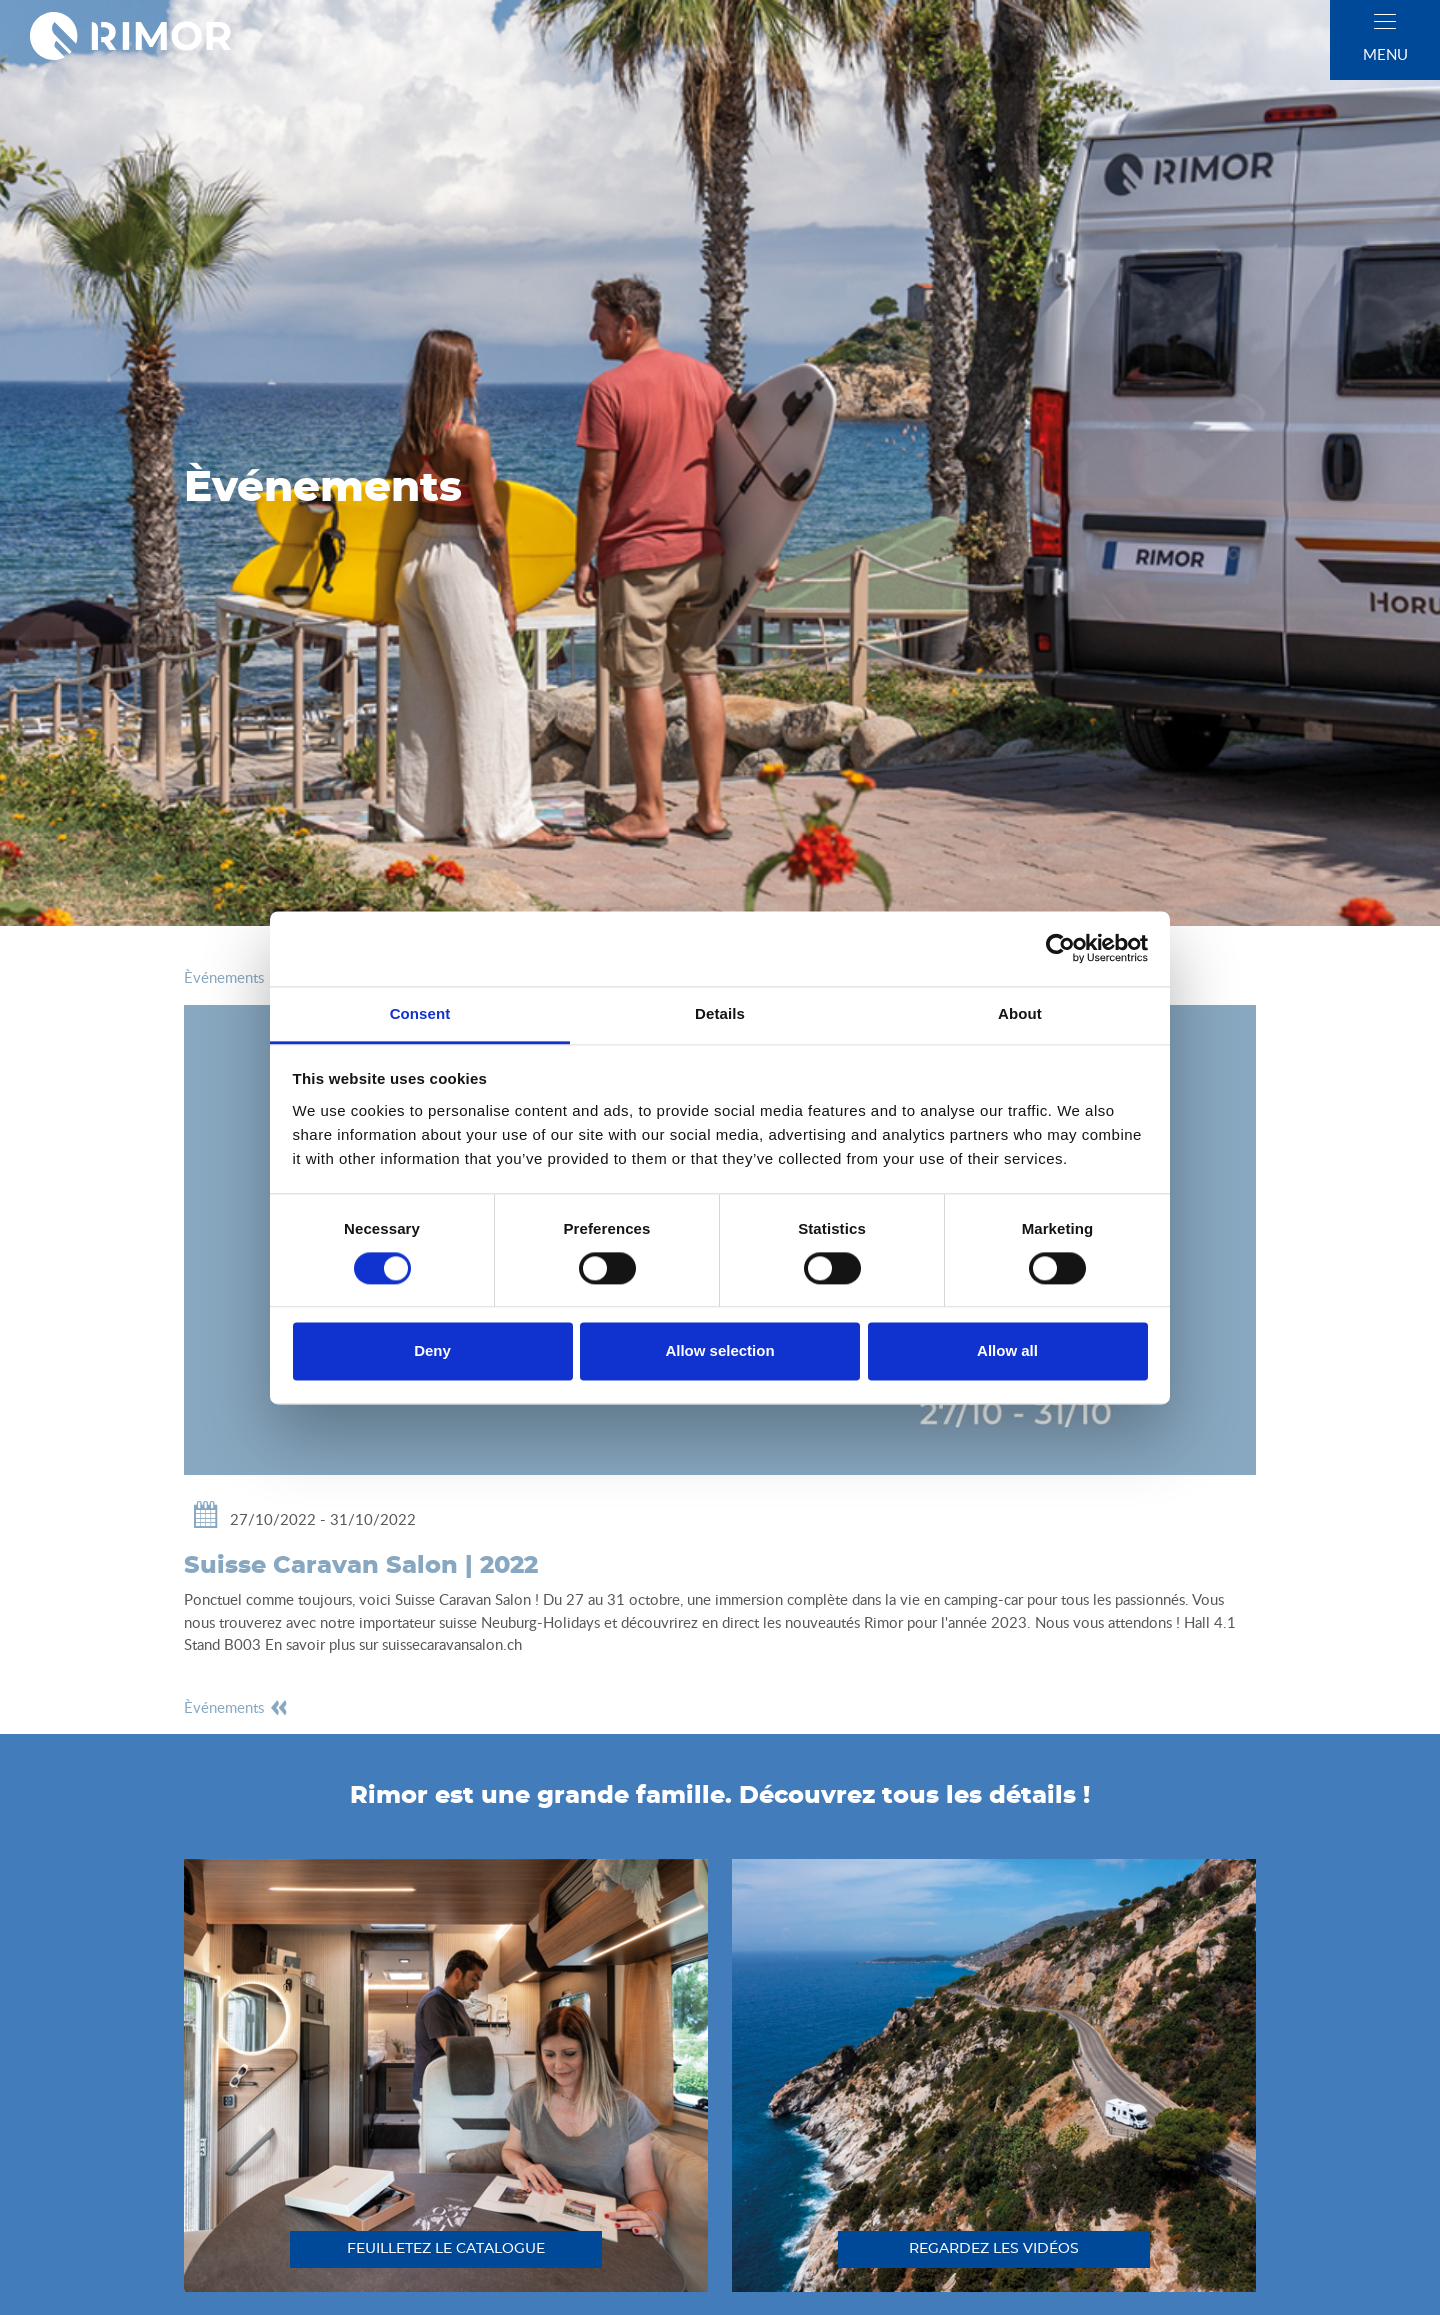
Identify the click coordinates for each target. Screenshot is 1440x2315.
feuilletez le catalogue (446, 2249)
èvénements (236, 977)
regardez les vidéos (994, 2249)
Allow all (1007, 1351)
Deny (432, 1351)
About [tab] (1020, 1013)
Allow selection (719, 1351)
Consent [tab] (420, 1013)
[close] (1385, 21)
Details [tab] (720, 1013)
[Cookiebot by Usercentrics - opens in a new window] (1060, 948)
